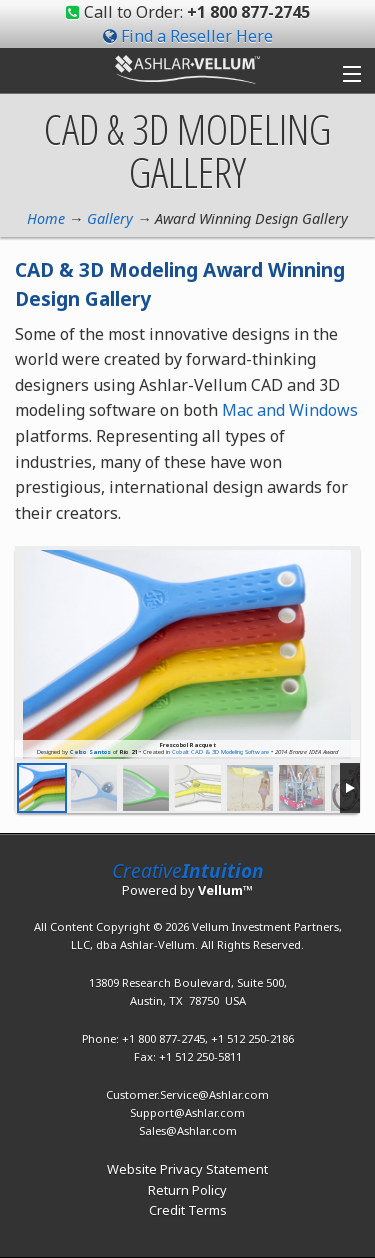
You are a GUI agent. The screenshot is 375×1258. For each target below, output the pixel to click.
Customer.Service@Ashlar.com (187, 1094)
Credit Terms (188, 1210)
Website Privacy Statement (187, 1169)
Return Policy (187, 1190)
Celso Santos (90, 752)
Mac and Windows (290, 410)
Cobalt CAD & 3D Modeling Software (220, 752)
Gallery (110, 218)
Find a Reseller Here (197, 36)
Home (46, 218)
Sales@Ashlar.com (188, 1130)
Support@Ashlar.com (187, 1112)
